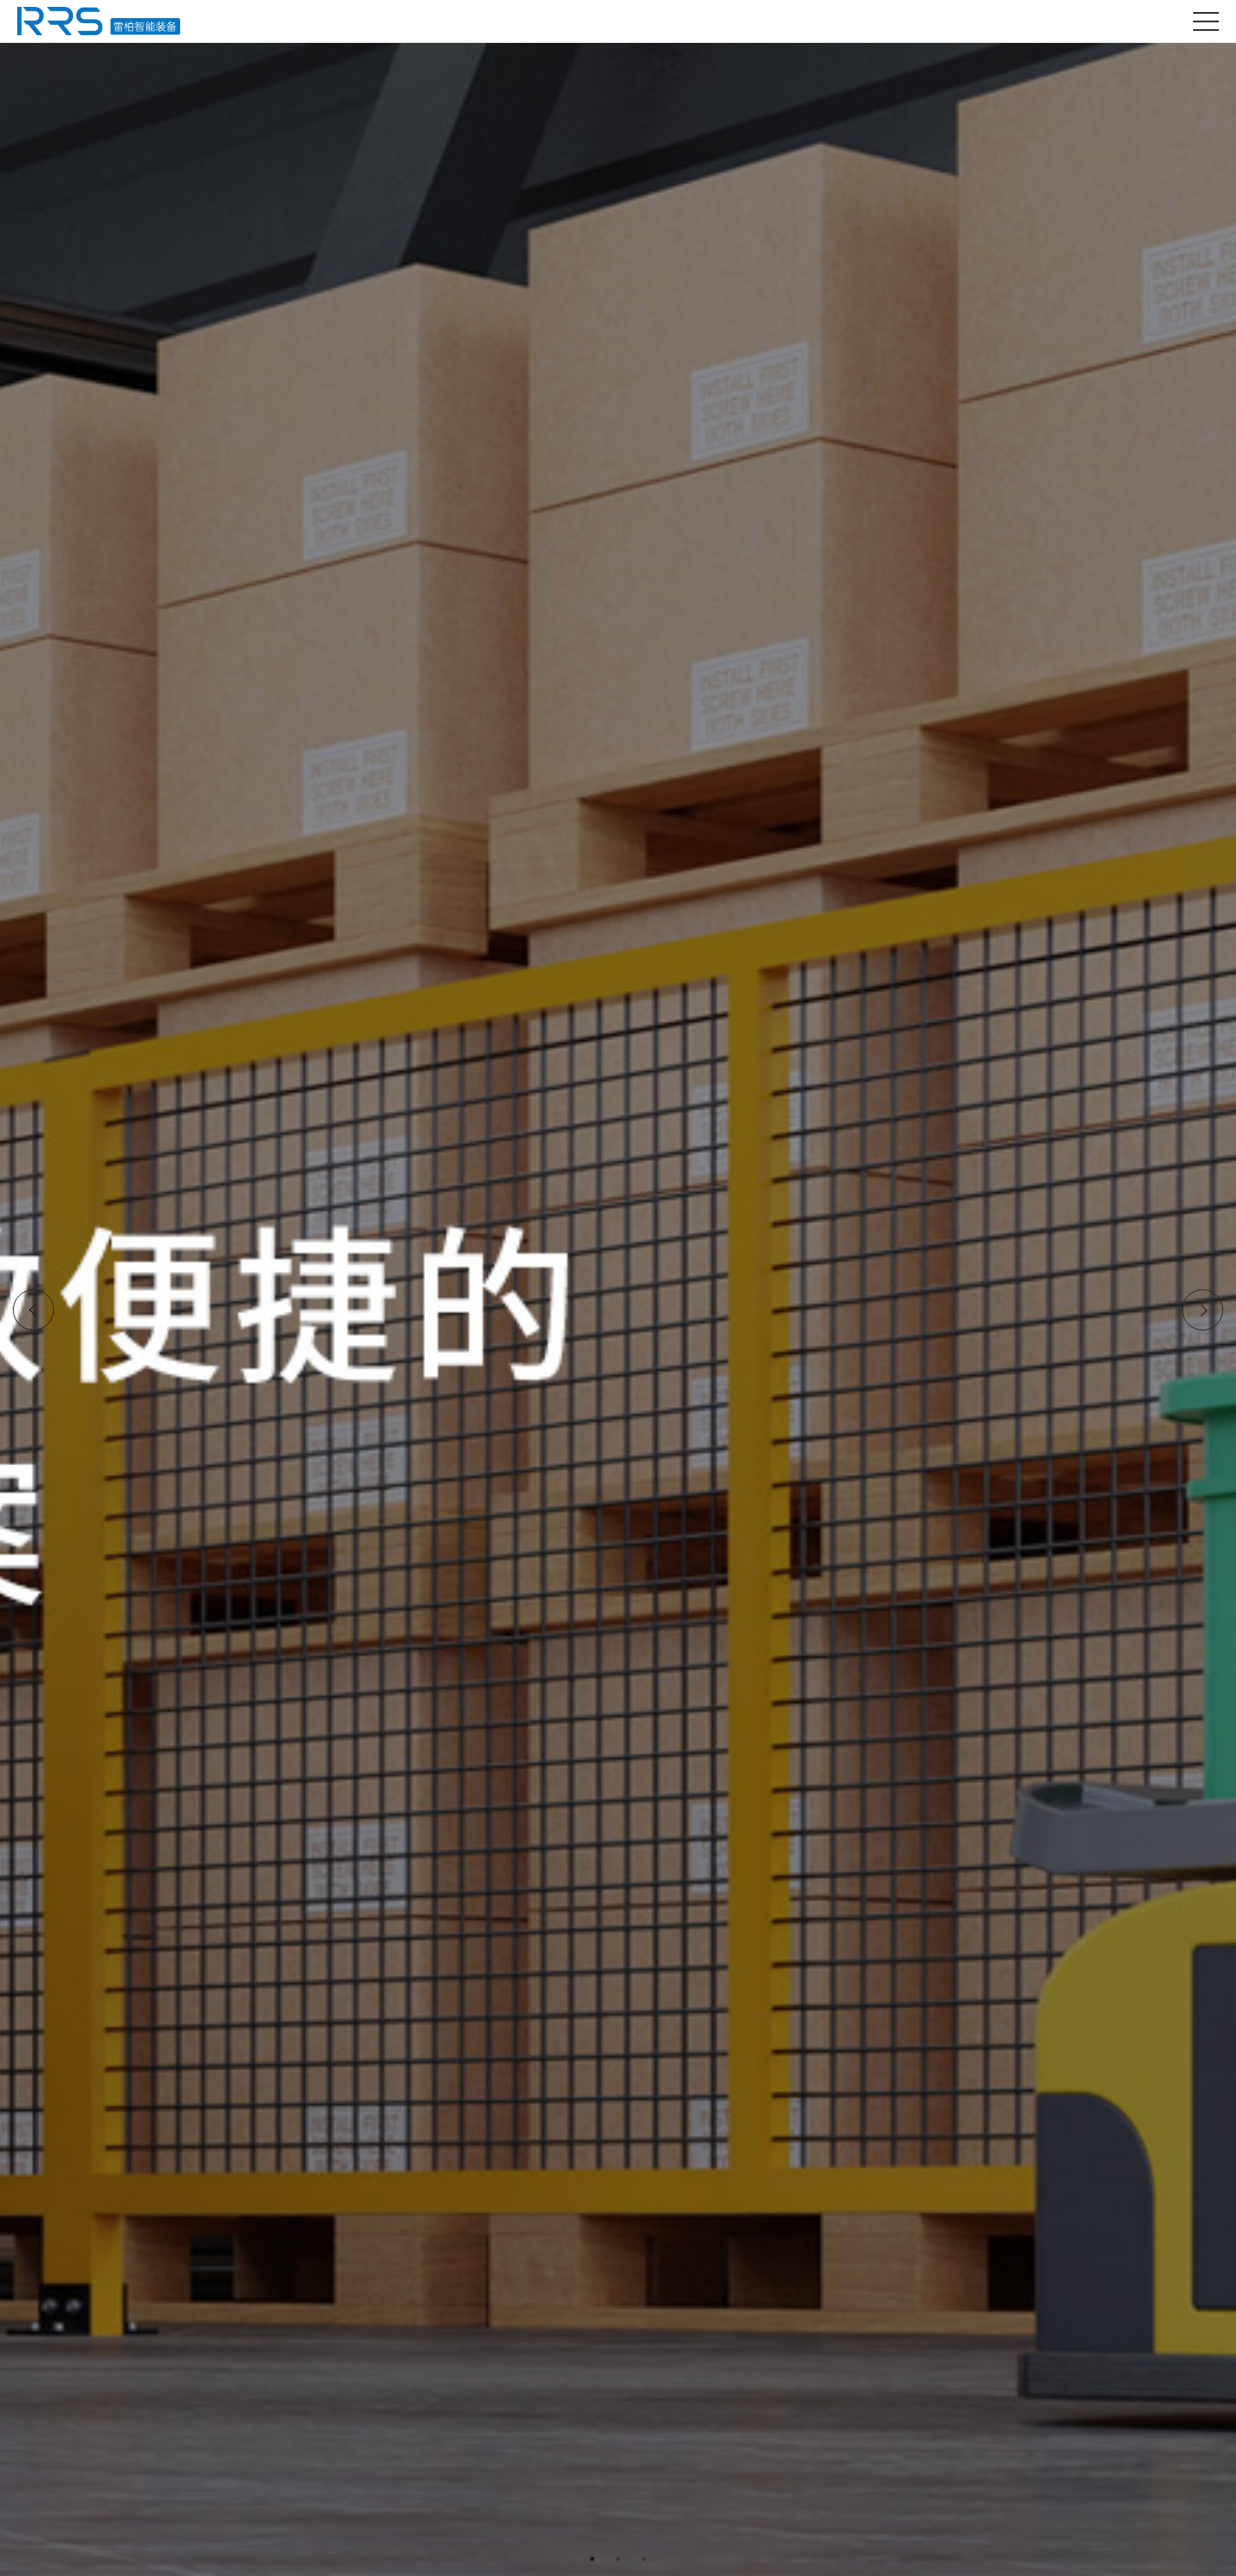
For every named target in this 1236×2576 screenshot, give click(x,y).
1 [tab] (592, 2558)
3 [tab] (643, 2558)
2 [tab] (618, 2558)
